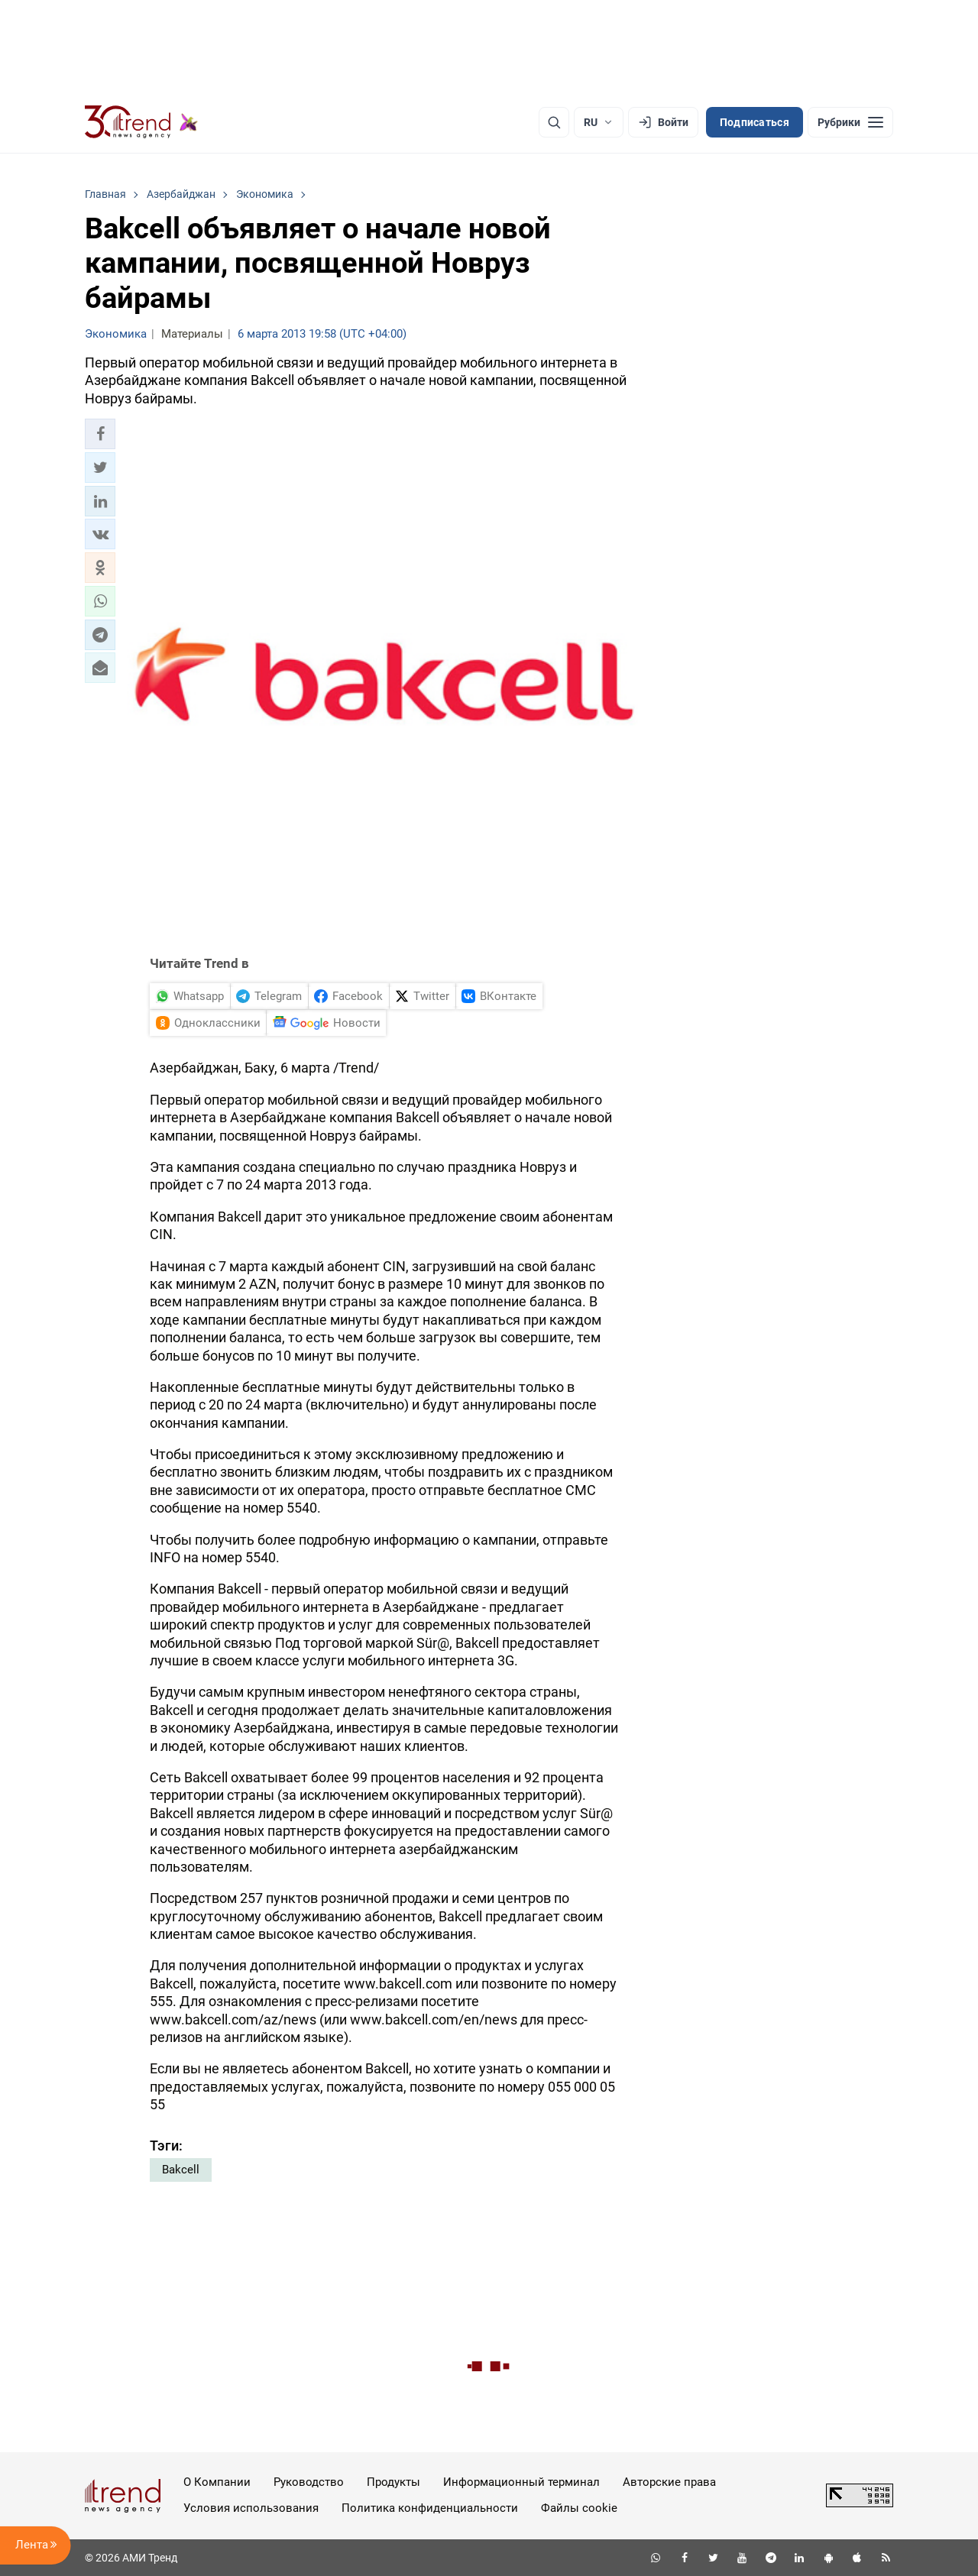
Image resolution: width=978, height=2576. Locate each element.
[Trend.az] (141, 122)
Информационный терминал (521, 2482)
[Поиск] (554, 122)
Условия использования (251, 2508)
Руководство (309, 2482)
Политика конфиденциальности (430, 2508)
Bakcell (180, 2169)
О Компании (217, 2482)
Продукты (393, 2482)
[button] (100, 434)
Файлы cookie (579, 2508)
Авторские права (669, 2482)
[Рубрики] (850, 122)
